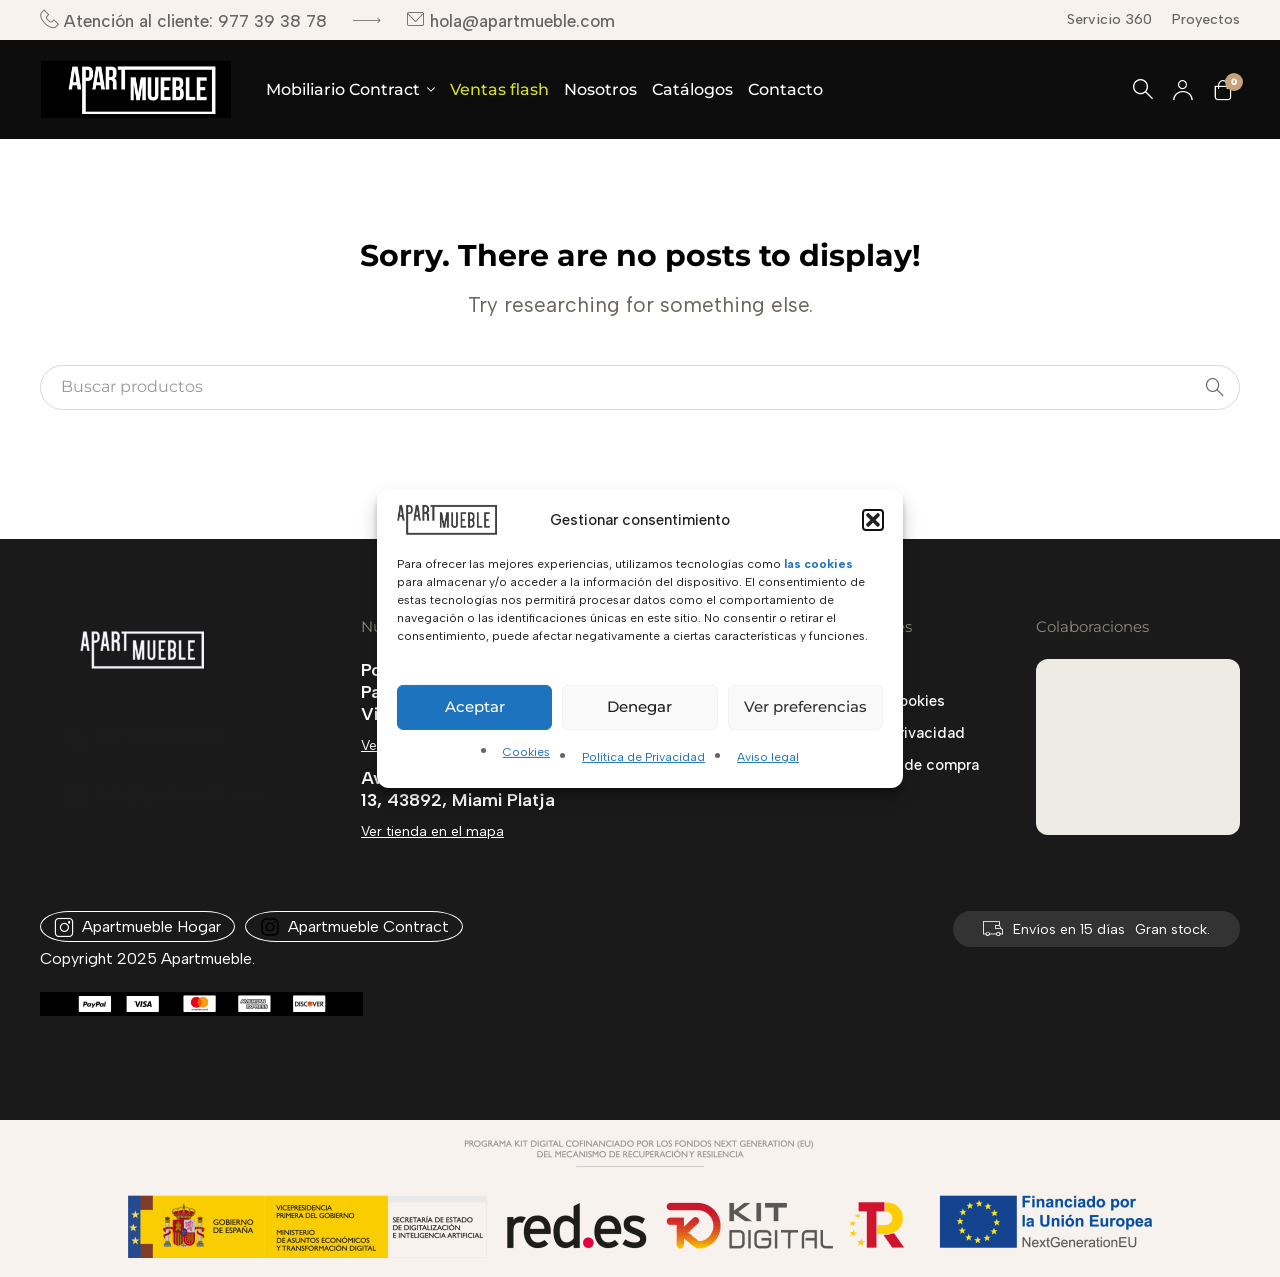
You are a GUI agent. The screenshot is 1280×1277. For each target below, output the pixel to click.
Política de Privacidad (643, 757)
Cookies (526, 752)
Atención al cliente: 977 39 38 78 (183, 20)
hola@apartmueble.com (510, 20)
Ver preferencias (805, 706)
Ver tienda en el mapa (432, 831)
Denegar (639, 706)
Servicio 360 (1109, 19)
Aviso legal (768, 757)
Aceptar (475, 706)
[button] (873, 519)
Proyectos (1206, 19)
